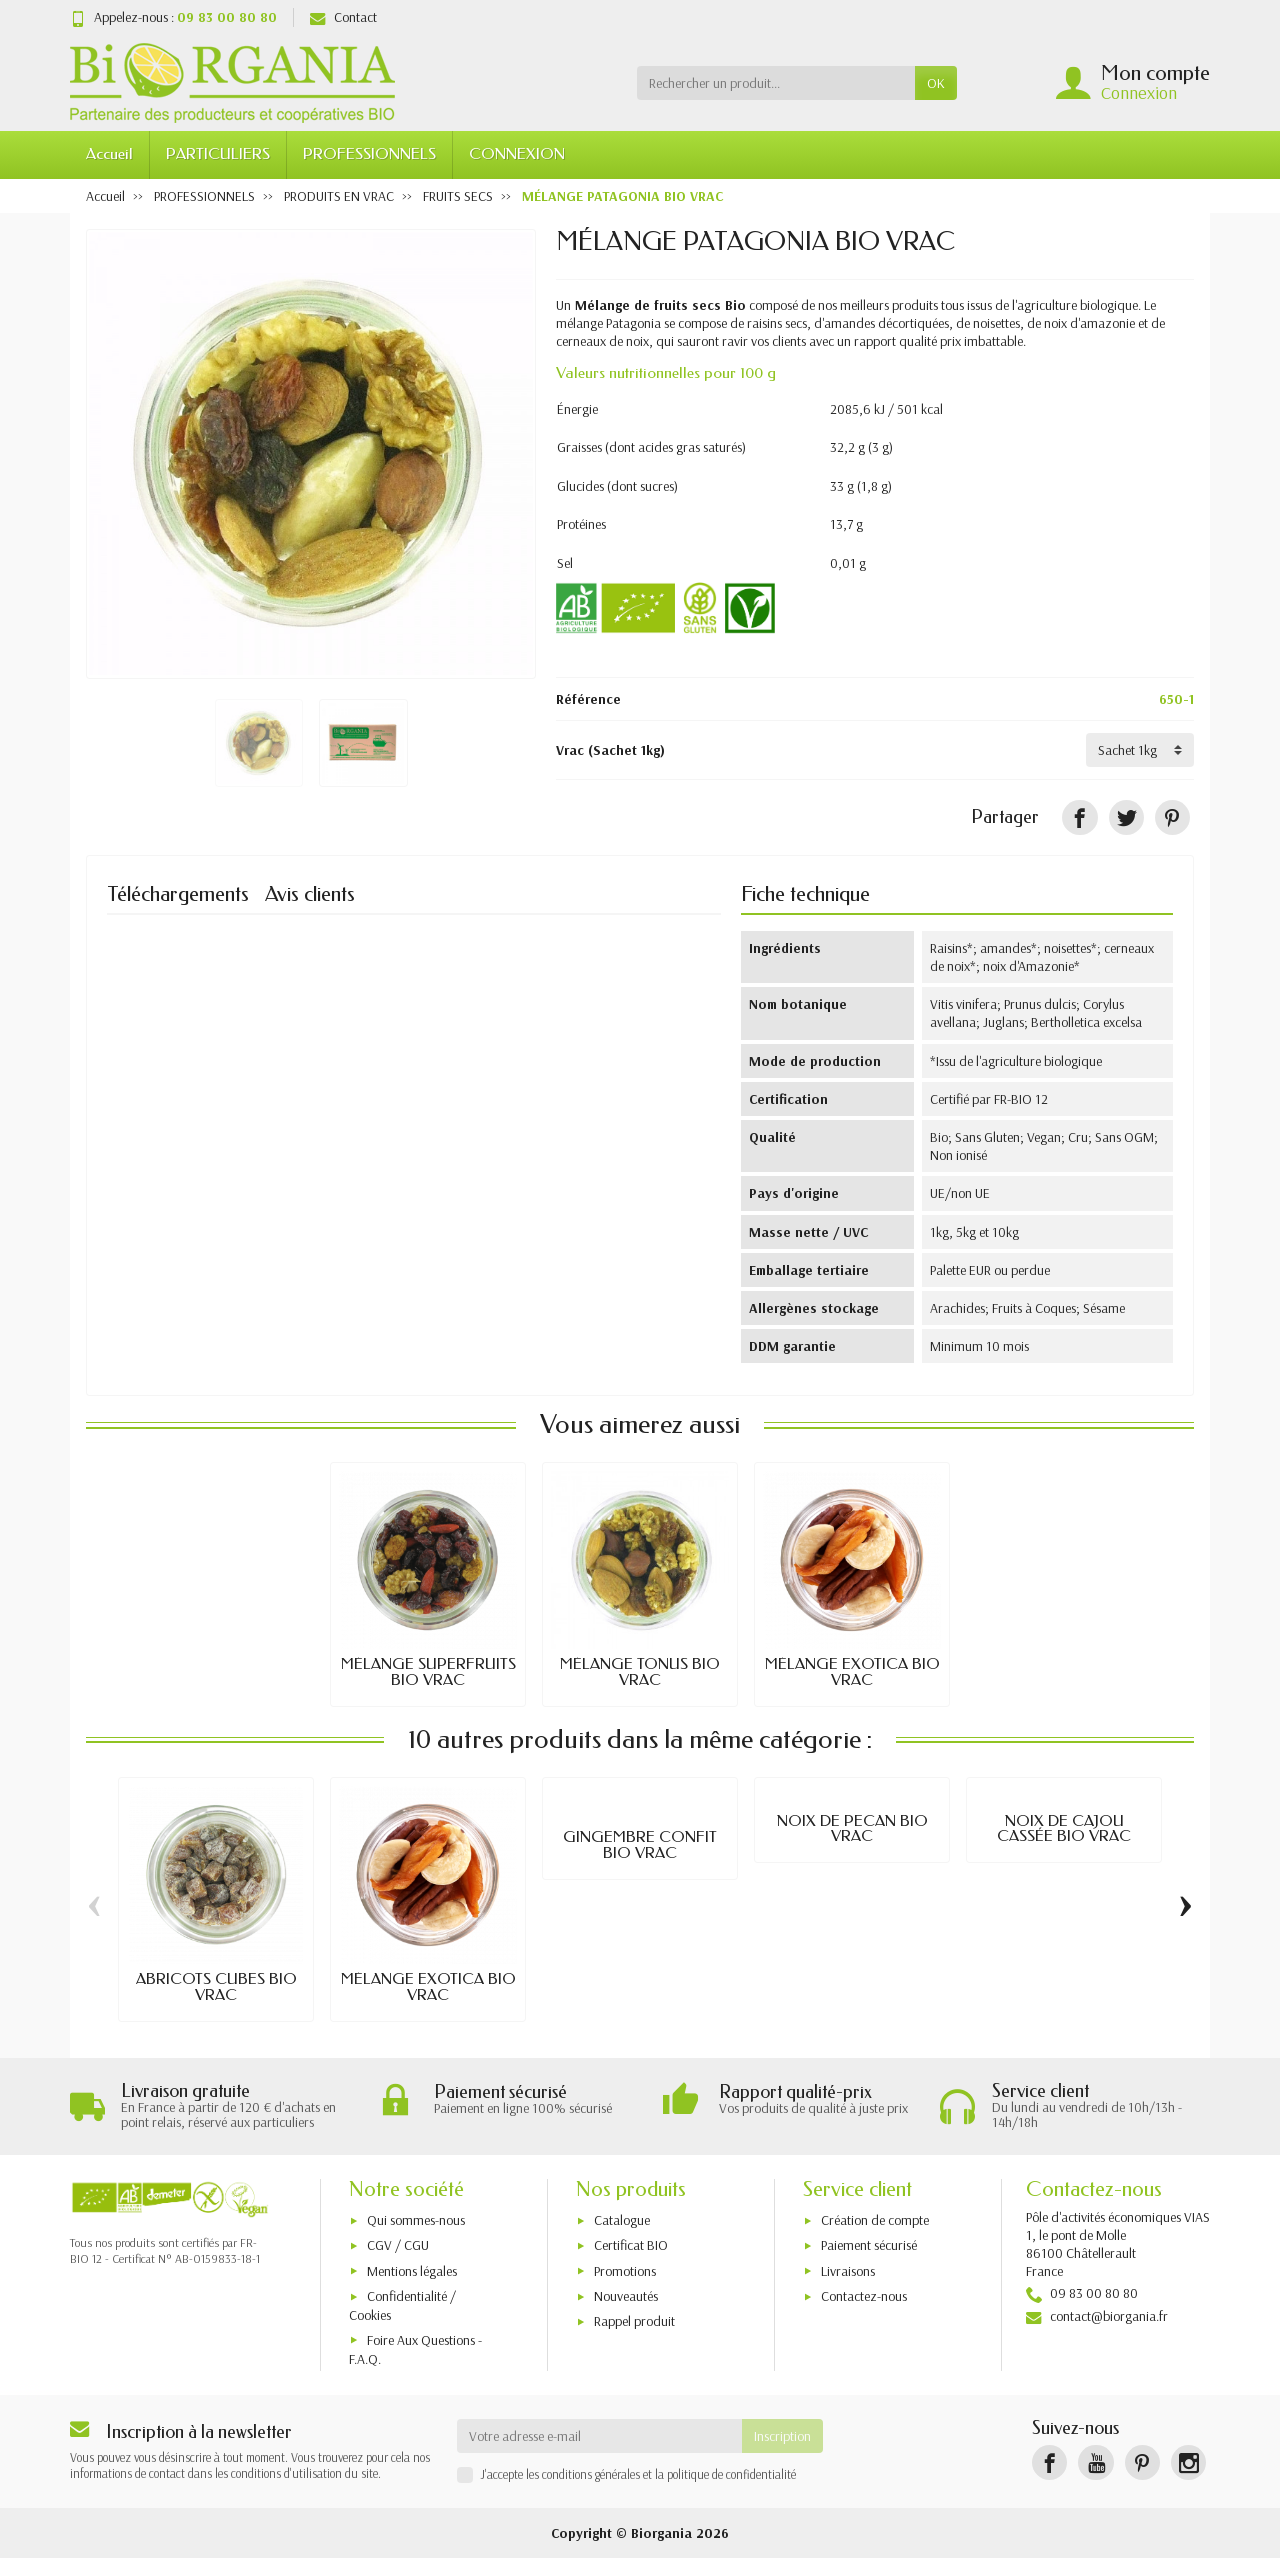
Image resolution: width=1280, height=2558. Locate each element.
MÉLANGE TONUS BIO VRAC (640, 1672)
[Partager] (1079, 817)
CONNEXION (517, 154)
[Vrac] (1140, 750)
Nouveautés (626, 2296)
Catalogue (622, 2220)
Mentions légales (412, 2271)
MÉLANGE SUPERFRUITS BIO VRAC (428, 1672)
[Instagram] (1188, 2462)
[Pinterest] (1172, 817)
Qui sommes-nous (416, 2220)
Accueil (109, 154)
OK (936, 83)
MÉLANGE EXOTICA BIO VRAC (852, 1672)
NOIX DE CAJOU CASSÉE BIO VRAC (1064, 1829)
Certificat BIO (631, 2245)
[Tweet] (1126, 817)
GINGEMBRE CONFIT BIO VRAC (640, 1845)
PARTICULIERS (218, 154)
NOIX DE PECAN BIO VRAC (852, 1829)
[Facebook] (1049, 2462)
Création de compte (875, 2220)
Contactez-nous (864, 2296)
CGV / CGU (398, 2245)
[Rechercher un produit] (776, 83)
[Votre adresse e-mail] (600, 2436)
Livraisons (848, 2271)
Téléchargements (178, 894)
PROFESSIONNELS (369, 154)
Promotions (625, 2271)
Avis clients (310, 894)
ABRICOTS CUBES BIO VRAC (216, 1987)
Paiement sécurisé (869, 2245)
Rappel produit (634, 2321)
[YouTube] (1095, 2462)
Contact (343, 17)
